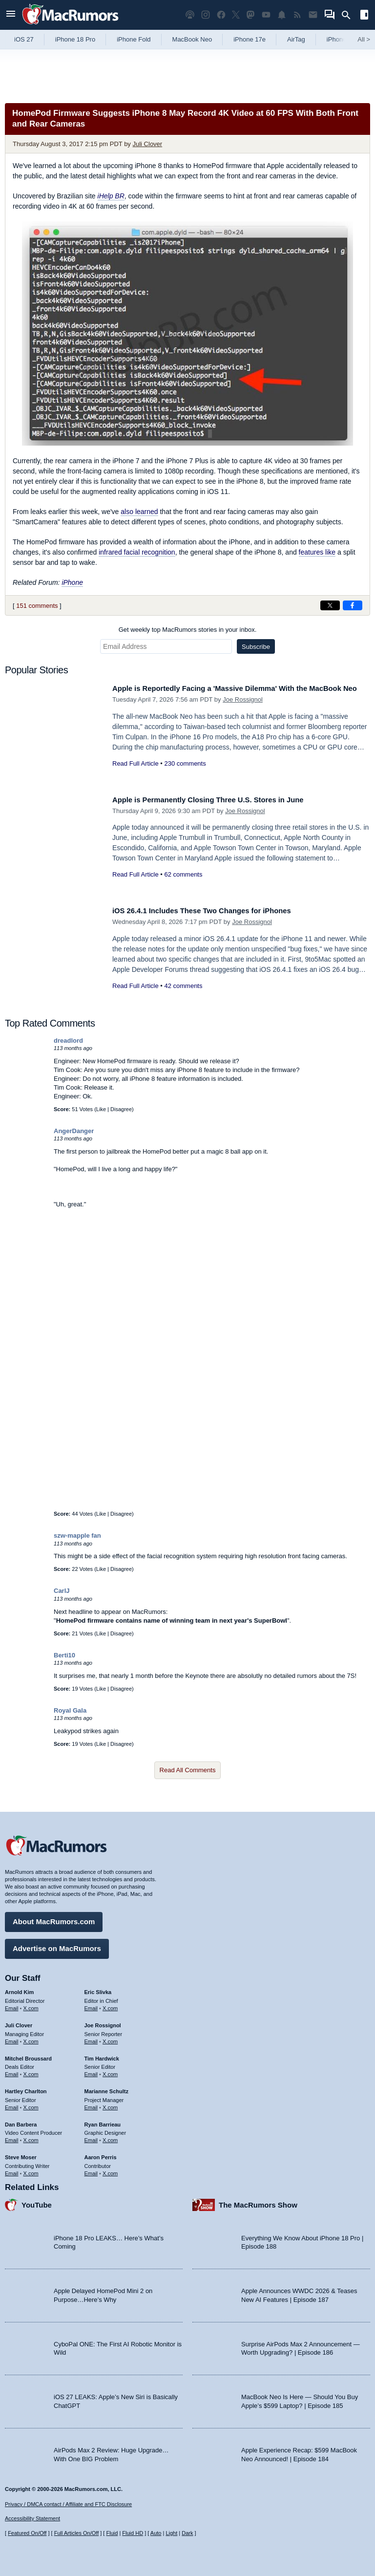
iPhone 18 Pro (75, 39)
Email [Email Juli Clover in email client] (12, 2037)
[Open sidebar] (364, 16)
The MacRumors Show (258, 2201)
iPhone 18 (341, 39)
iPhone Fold (133, 39)
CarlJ (62, 1590)
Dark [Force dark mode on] (187, 2533)
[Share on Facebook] (352, 605)
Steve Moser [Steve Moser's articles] (21, 2154)
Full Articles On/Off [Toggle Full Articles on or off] (76, 2533)
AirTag (296, 39)
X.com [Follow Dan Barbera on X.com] (31, 2137)
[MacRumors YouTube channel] (266, 15)
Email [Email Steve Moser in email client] (12, 2169)
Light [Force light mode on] (171, 2533)
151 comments (37, 605)
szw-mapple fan (77, 1535)
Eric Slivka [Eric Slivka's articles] (98, 1989)
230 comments (185, 774)
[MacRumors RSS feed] (297, 15)
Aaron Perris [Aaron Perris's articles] (100, 2154)
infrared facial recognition (137, 552)
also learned (139, 511)
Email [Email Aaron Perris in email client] (91, 2169)
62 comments (183, 874)
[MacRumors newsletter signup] (313, 15)
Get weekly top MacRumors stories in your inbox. (188, 629)
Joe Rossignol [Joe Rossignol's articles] (102, 2022)
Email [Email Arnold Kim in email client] (12, 2005)
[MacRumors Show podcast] (190, 15)
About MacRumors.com (54, 1918)
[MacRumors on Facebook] (221, 15)
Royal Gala (70, 1710)
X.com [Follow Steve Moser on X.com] (31, 2169)
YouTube (36, 2201)
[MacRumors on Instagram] (205, 15)
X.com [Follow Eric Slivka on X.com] (110, 2005)
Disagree (121, 1109)
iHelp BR (111, 196)
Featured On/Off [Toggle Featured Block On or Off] (27, 2533)
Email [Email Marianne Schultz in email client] (91, 2103)
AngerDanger (74, 1131)
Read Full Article (135, 774)
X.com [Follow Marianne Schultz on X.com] (110, 2103)
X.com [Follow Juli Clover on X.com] (31, 2037)
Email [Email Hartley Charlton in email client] (12, 2103)
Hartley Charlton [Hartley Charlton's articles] (26, 2088)
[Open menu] (11, 15)
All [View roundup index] (363, 39)
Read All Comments (188, 1770)
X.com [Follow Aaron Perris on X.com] (110, 2169)
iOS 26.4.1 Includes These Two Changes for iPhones (215, 910)
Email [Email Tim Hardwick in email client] (91, 2071)
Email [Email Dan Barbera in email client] (12, 2137)
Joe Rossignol (243, 710)
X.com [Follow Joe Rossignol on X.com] (110, 2037)
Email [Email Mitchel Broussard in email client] (12, 2071)
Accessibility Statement (32, 2518)
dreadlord (68, 1040)
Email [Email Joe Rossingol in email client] (91, 2037)
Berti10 (64, 1655)
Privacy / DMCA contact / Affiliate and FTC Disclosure (68, 2504)
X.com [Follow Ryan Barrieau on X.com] (110, 2137)
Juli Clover (147, 144)
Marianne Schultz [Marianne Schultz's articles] (106, 2088)
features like (317, 552)
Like (101, 1109)
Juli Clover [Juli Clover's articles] (18, 2022)
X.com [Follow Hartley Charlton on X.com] (31, 2103)
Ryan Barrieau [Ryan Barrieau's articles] (102, 2121)
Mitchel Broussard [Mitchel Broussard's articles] (28, 2055)
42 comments (183, 985)
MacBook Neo (192, 39)
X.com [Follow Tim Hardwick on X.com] (110, 2071)
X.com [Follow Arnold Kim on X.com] (31, 2005)
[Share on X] (330, 605)
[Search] (349, 15)
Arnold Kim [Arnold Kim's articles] (19, 1989)
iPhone (72, 582)
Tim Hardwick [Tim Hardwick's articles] (101, 2055)
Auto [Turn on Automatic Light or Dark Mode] (156, 2533)
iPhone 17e (249, 39)
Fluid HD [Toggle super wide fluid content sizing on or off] (132, 2533)
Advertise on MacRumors (57, 1945)
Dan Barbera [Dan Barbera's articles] (21, 2121)
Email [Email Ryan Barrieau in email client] (91, 2137)
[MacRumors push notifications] (282, 15)
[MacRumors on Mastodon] (250, 15)
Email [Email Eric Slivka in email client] (91, 2005)
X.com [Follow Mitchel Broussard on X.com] (31, 2071)
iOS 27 (24, 39)
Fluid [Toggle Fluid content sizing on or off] (112, 2533)
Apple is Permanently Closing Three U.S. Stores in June (222, 799)
